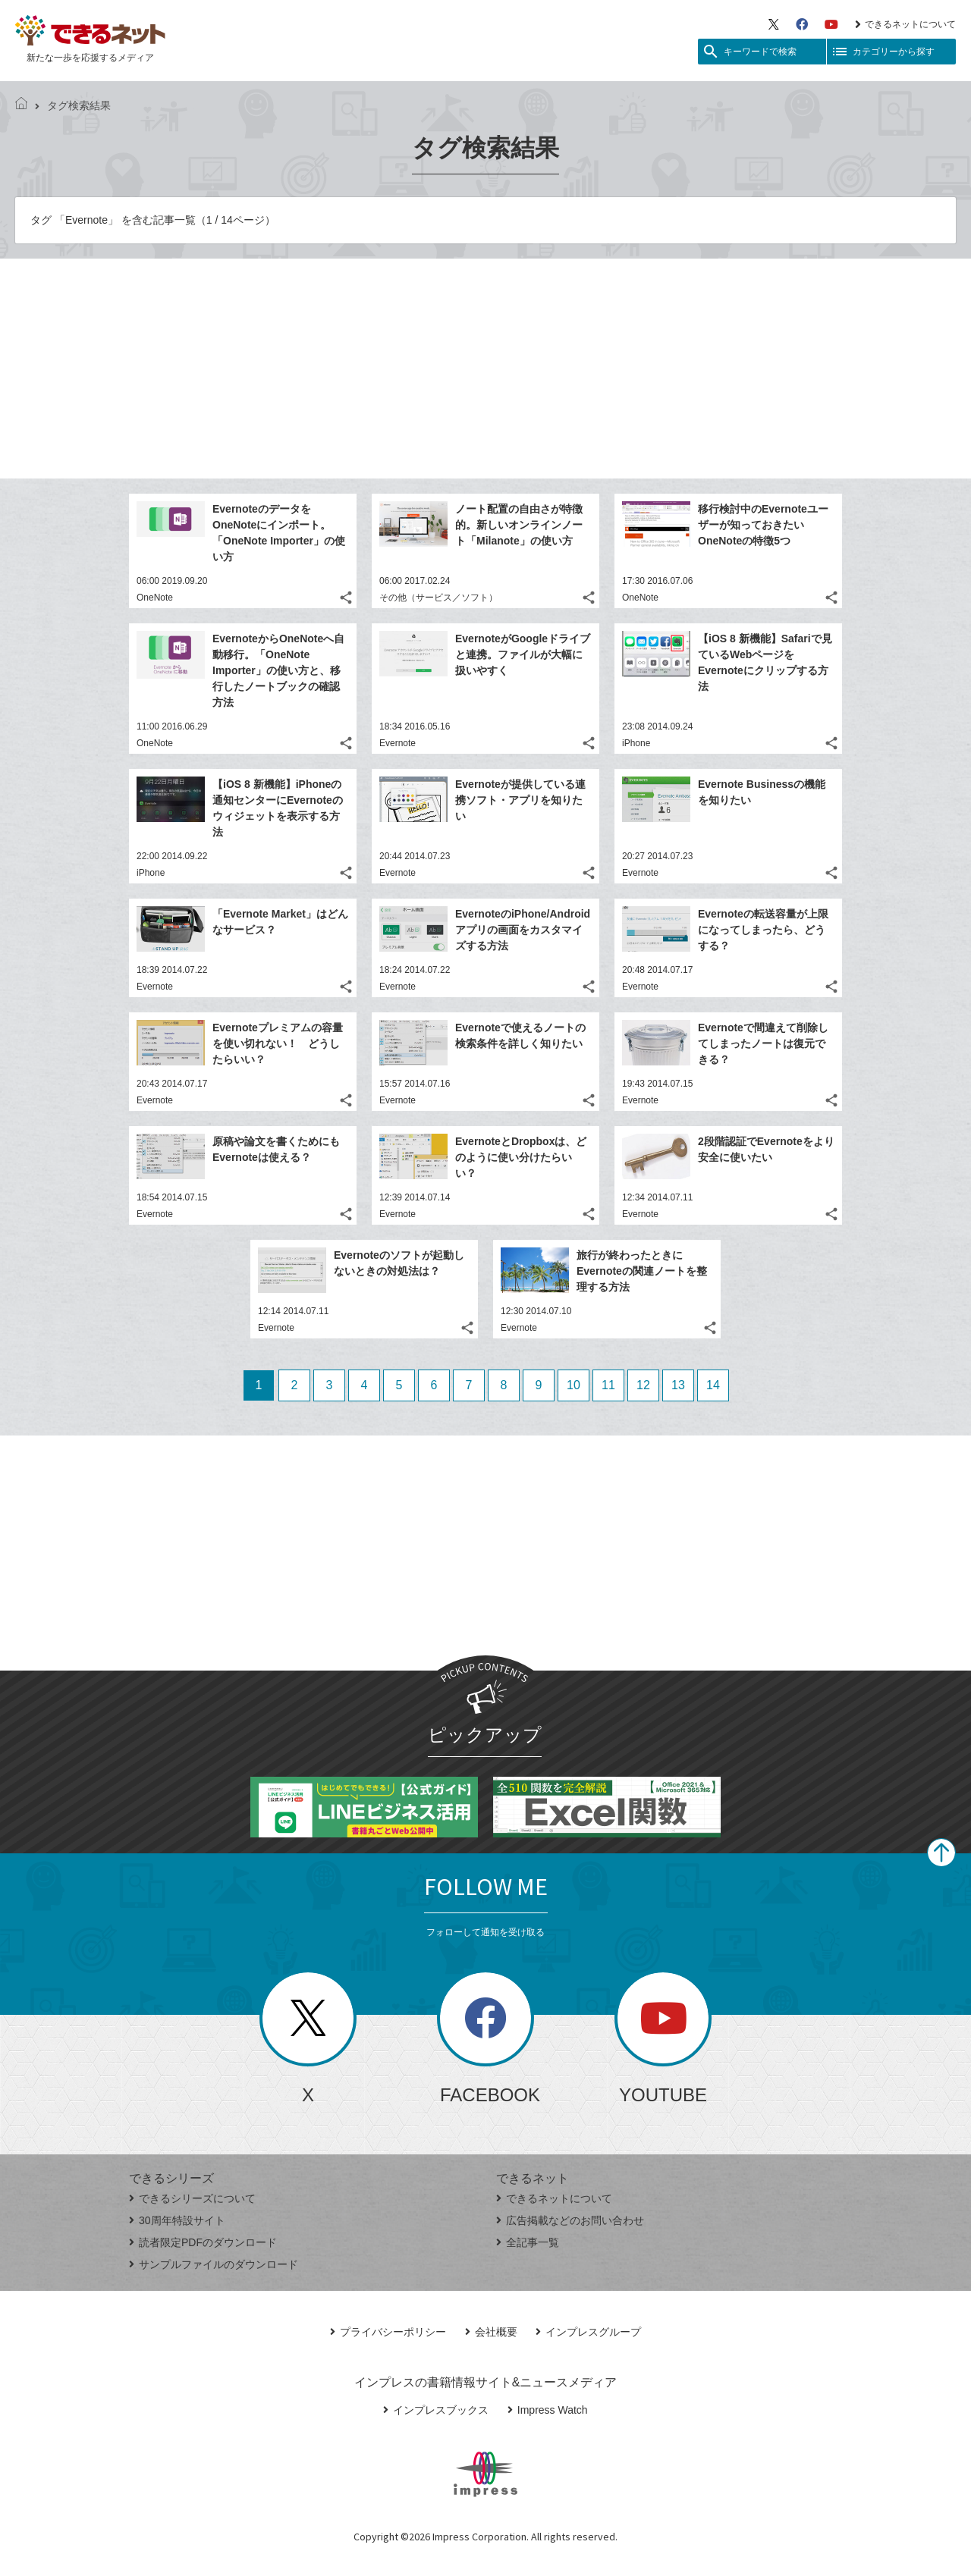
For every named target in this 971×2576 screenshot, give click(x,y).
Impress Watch (547, 2410)
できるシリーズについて (192, 2198)
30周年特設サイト (177, 2220)
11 (608, 1385)
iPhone (636, 743)
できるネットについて (905, 24)
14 (713, 1385)
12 (643, 1385)
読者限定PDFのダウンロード (203, 2242)
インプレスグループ (588, 2332)
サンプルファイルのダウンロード (213, 2264)
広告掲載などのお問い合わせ (570, 2220)
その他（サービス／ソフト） (438, 597)
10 (573, 1385)
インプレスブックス (436, 2410)
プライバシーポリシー (388, 2332)
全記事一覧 (527, 2242)
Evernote (397, 743)
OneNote (155, 597)
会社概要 (491, 2332)
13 (678, 1385)
